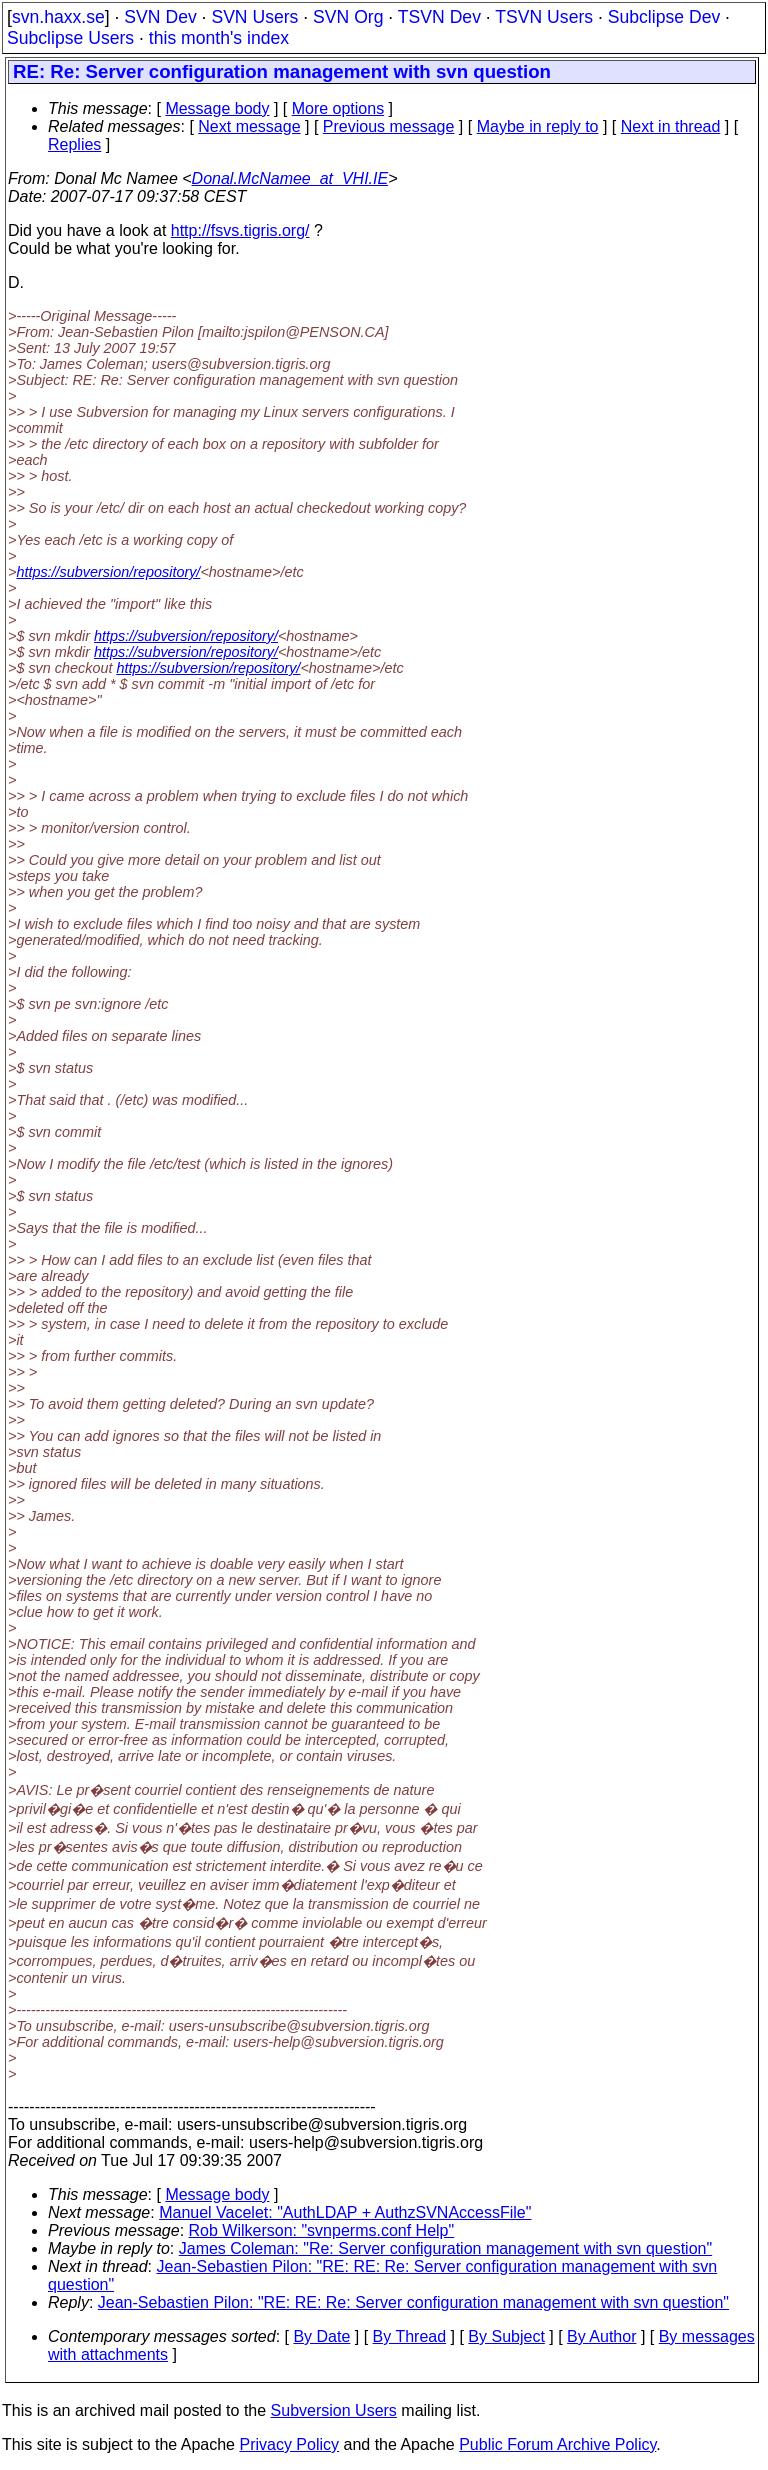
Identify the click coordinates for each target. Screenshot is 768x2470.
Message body (217, 108)
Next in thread (671, 126)
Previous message (389, 126)
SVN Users (254, 17)
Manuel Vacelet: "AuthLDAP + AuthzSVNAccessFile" (345, 2212)
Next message (249, 126)
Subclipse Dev (664, 17)
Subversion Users (334, 2410)
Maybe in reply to (538, 126)
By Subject (506, 2336)
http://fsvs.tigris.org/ (240, 230)
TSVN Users (544, 17)
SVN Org (348, 17)
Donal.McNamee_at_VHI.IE (290, 178)
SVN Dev (160, 17)
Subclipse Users (70, 38)
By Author (601, 2336)
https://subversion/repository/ (108, 572)
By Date (321, 2336)
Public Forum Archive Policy (557, 2444)
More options (338, 108)
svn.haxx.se (58, 17)
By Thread (410, 2336)
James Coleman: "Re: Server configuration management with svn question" (445, 2248)
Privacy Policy (289, 2444)
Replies (74, 144)
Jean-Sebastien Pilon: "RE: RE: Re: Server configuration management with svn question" (413, 2302)
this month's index (219, 38)
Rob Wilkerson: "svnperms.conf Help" (322, 2230)
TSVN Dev (439, 17)
